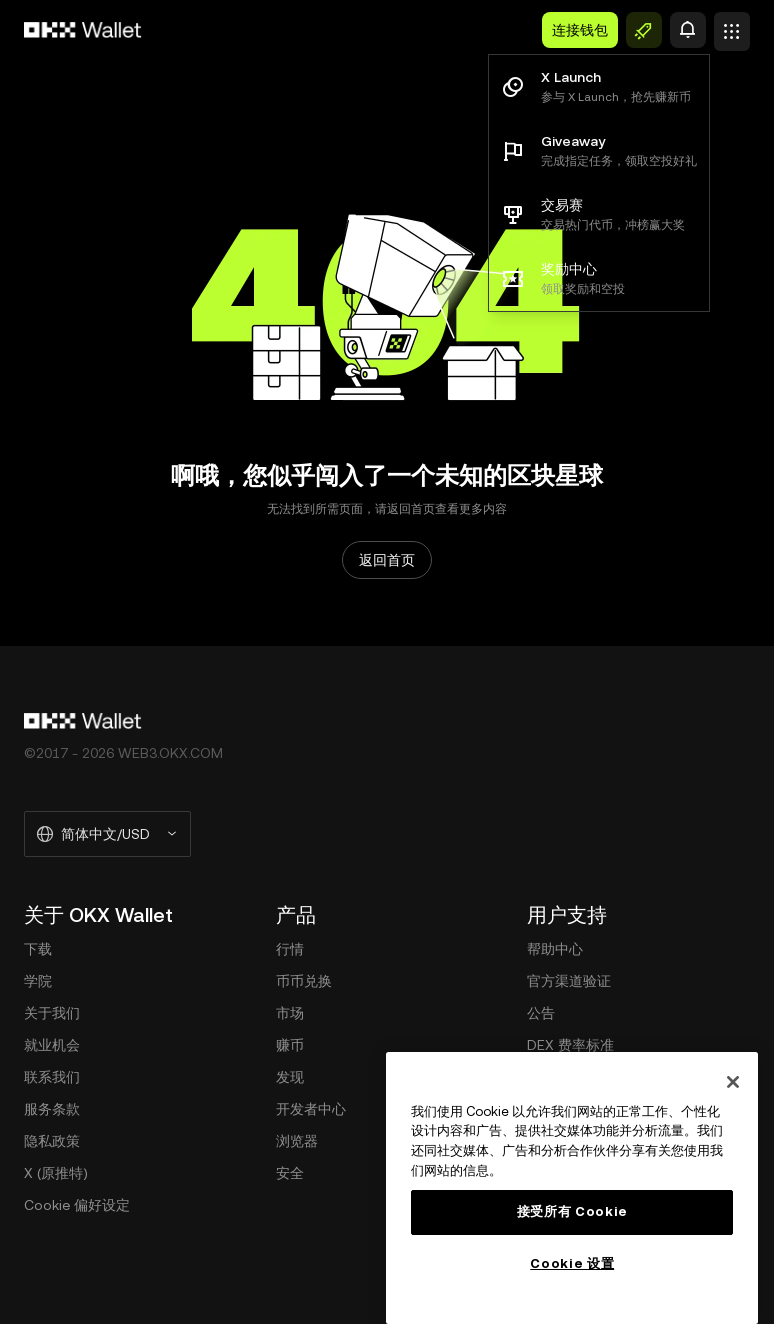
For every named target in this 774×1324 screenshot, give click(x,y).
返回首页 (387, 560)
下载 (38, 949)
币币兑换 (304, 981)
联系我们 (52, 1077)
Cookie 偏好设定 (77, 1205)
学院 (38, 981)
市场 (290, 1013)
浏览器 (297, 1141)
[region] (572, 1188)
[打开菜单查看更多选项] (732, 25)
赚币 (290, 1045)
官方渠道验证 (569, 981)
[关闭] (733, 1082)
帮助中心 (555, 949)
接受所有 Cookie (572, 1211)
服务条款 (52, 1109)
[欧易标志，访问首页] (83, 30)
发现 (290, 1077)
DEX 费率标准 (570, 1045)
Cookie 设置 (572, 1263)
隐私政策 (52, 1141)
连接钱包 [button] (580, 30)
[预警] (688, 30)
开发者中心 (311, 1109)
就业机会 (52, 1045)
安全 (290, 1173)
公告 (541, 1013)
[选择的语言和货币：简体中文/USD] (107, 834)
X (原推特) (56, 1173)
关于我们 (52, 1013)
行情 (290, 949)
